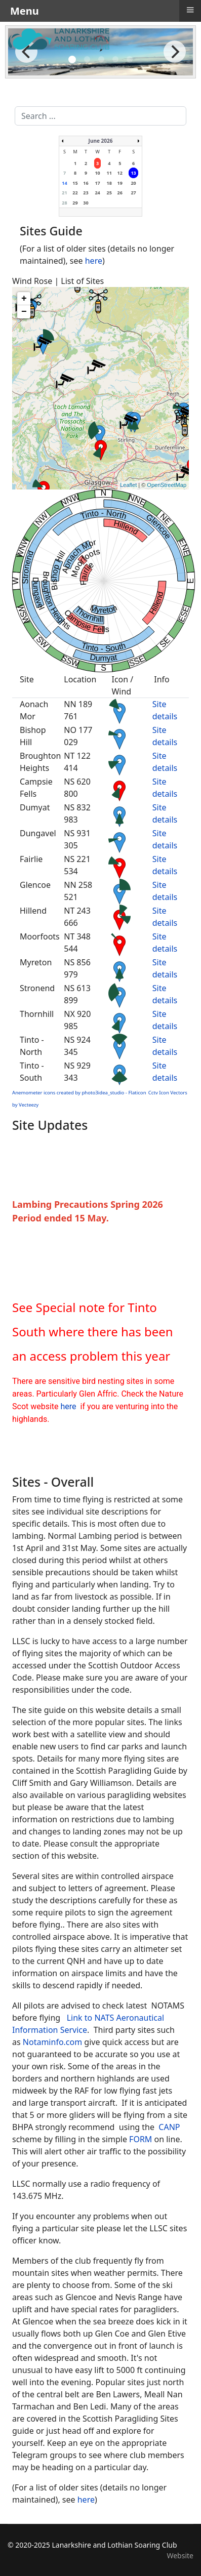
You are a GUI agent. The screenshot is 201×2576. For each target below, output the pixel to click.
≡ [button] (190, 10)
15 (74, 183)
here (93, 260)
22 (74, 192)
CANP (169, 2127)
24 (97, 192)
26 (120, 192)
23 (85, 192)
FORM (140, 2139)
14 (64, 183)
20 (133, 183)
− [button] (24, 312)
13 (133, 173)
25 (109, 192)
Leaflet (128, 485)
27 (133, 192)
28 (64, 202)
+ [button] (24, 299)
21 (64, 192)
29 (74, 202)
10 (97, 173)
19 (120, 183)
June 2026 (101, 140)
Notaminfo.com (52, 2042)
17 (97, 183)
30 (85, 202)
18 (109, 183)
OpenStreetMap (166, 485)
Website (180, 2555)
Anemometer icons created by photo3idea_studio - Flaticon (79, 1092)
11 (109, 173)
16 (85, 183)
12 (120, 173)
